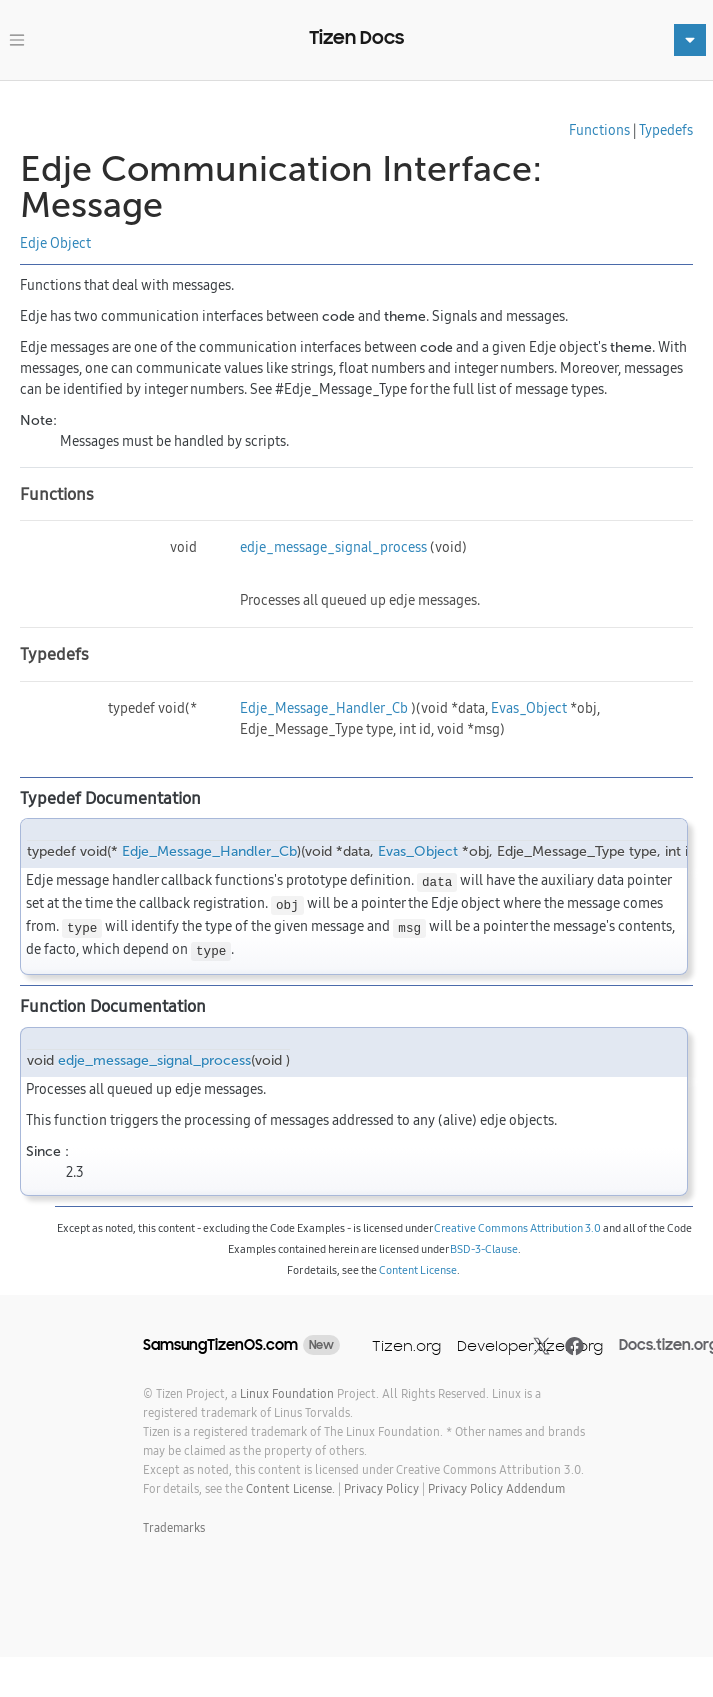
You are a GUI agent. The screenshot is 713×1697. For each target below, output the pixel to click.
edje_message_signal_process (333, 547)
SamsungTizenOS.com (220, 1345)
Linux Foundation (287, 1393)
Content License (418, 1270)
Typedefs (666, 130)
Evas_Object (529, 708)
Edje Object (55, 243)
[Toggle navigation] (17, 40)
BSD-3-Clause (484, 1249)
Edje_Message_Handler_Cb (324, 708)
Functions (599, 130)
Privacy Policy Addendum (496, 1488)
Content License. (290, 1488)
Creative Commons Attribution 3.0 (517, 1228)
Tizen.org (406, 1345)
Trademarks (174, 1527)
